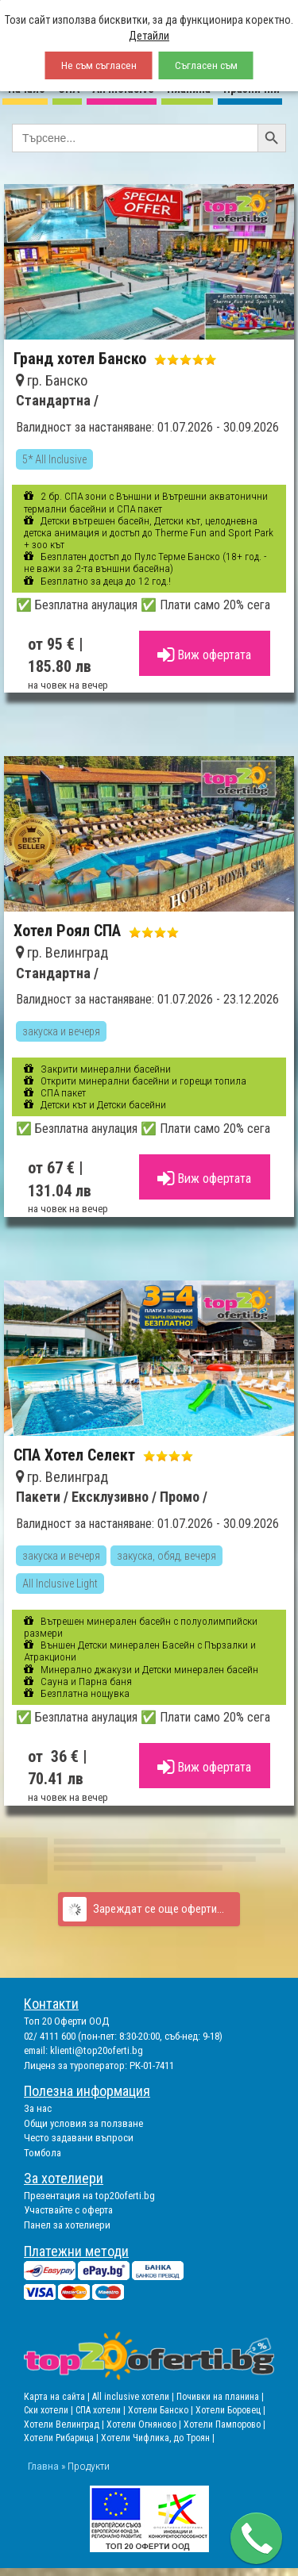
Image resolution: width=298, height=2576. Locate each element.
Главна (43, 2465)
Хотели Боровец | (230, 2410)
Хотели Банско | (161, 2410)
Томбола (42, 2153)
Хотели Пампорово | (224, 2424)
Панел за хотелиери (67, 2225)
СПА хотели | (101, 2410)
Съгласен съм (206, 65)
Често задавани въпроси (79, 2138)
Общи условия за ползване (83, 2123)
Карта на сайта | (58, 2396)
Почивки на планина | (220, 2396)
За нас (38, 2108)
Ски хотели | (49, 2410)
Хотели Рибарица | (62, 2438)
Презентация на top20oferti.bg (89, 2196)
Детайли (149, 35)
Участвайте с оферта (68, 2210)
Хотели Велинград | (64, 2424)
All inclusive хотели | (134, 2396)
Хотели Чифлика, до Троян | (158, 2438)
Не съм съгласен (99, 65)
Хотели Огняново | (145, 2424)
